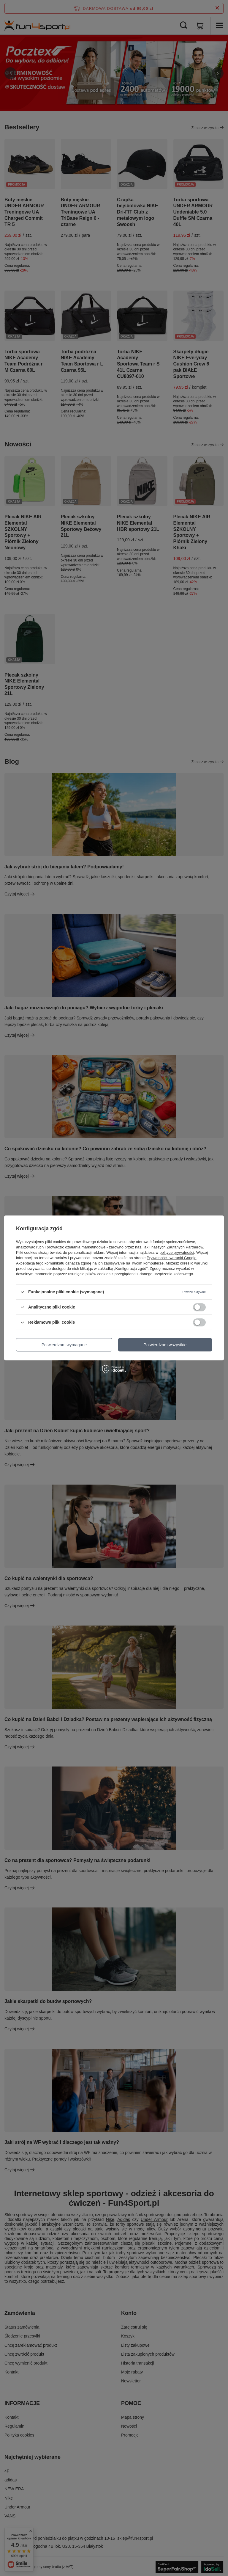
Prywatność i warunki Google (172, 1258)
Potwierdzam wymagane (64, 1344)
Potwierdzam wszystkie (165, 1344)
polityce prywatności (176, 1252)
